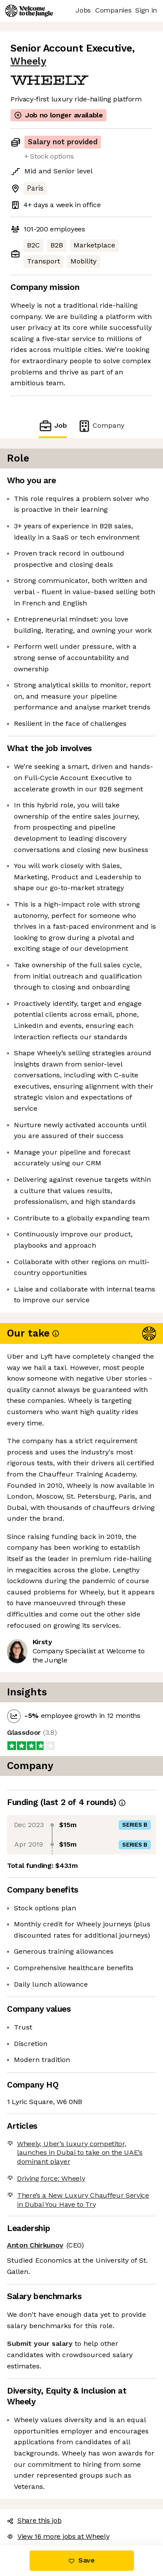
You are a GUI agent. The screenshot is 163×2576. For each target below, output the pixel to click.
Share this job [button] (34, 2520)
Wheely (28, 61)
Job (53, 426)
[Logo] (29, 11)
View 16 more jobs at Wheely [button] (58, 2536)
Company (100, 426)
